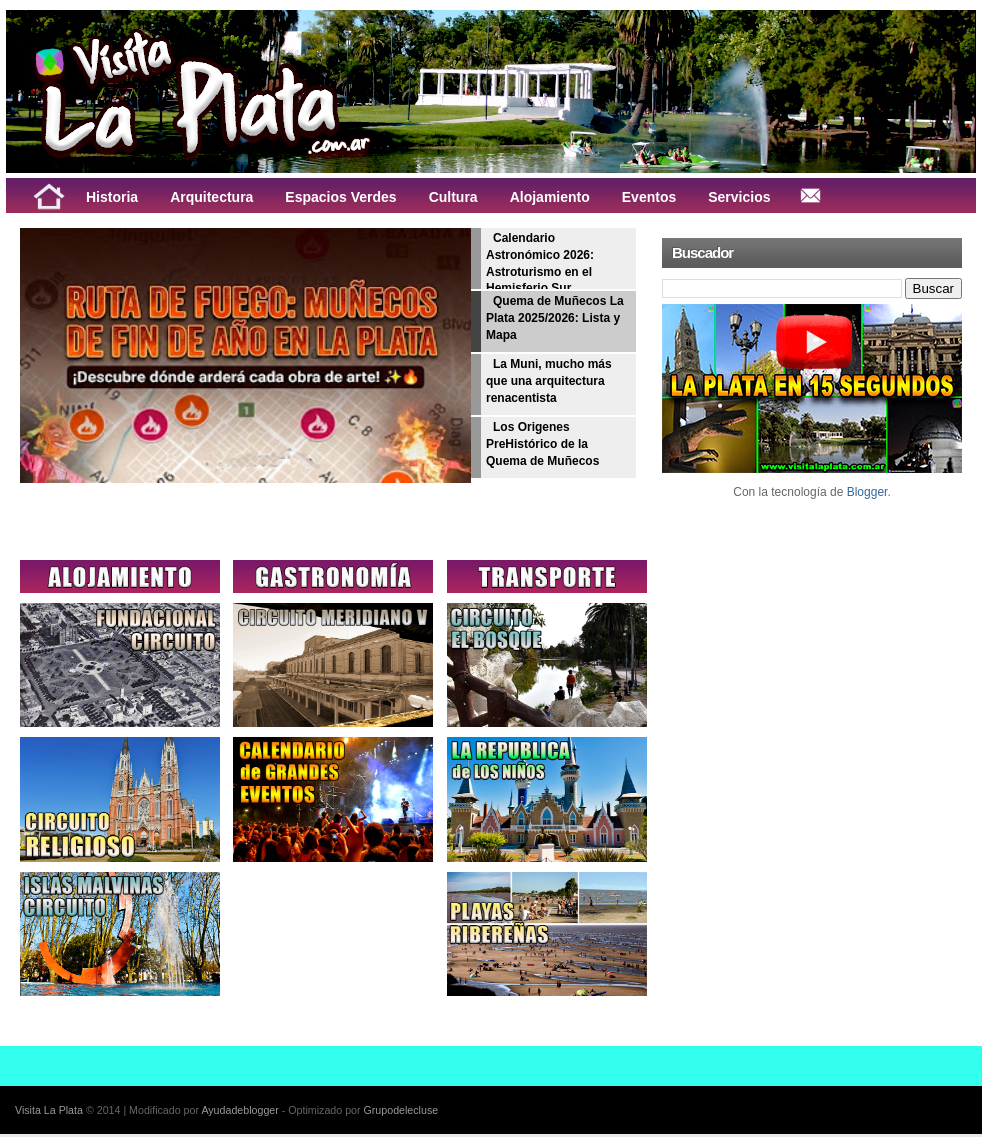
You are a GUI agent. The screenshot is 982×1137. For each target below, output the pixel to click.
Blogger (867, 492)
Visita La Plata (49, 1110)
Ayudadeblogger (239, 1110)
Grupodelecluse (401, 1110)
